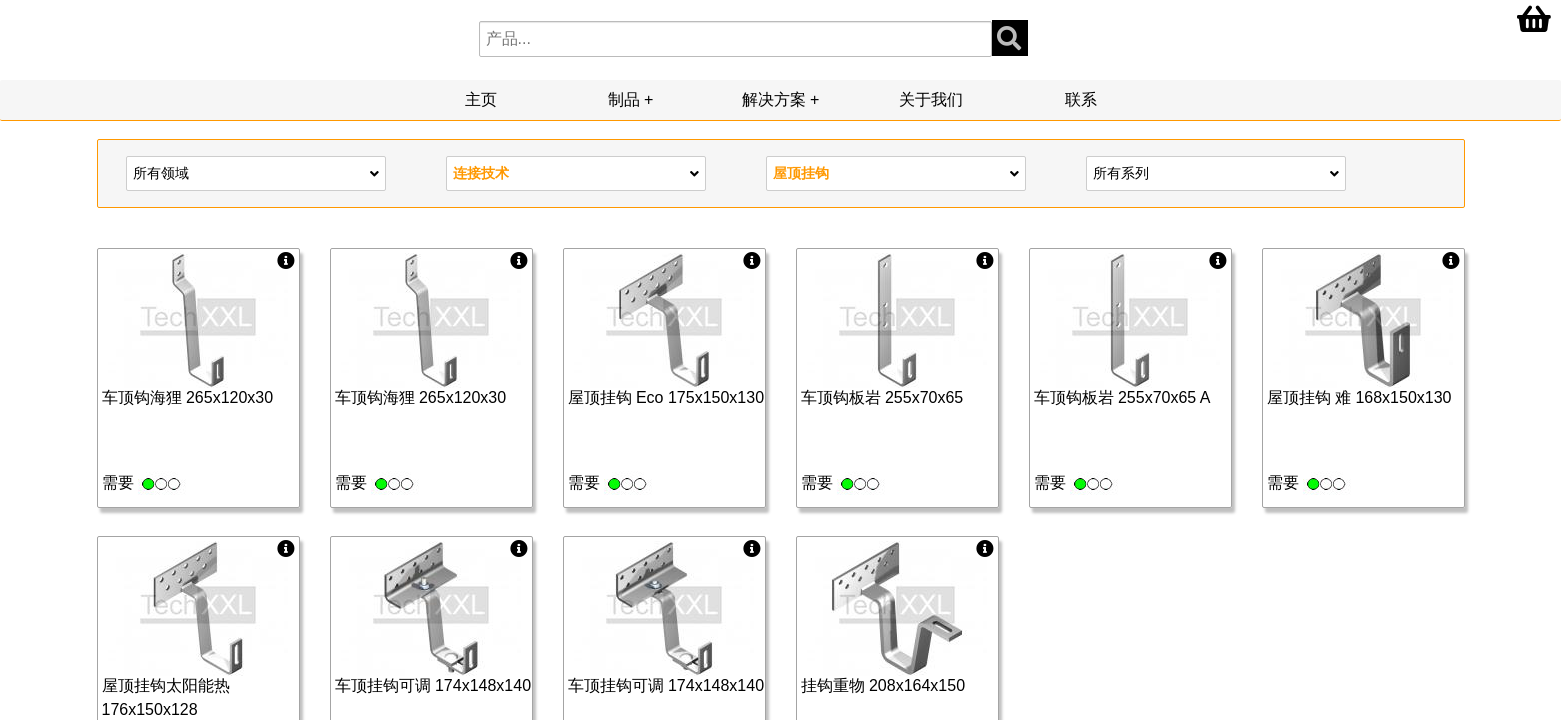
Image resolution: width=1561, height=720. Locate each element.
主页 (481, 99)
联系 (1081, 99)
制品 (624, 99)
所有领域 (256, 172)
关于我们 (931, 99)
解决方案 (774, 99)
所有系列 (1216, 172)
